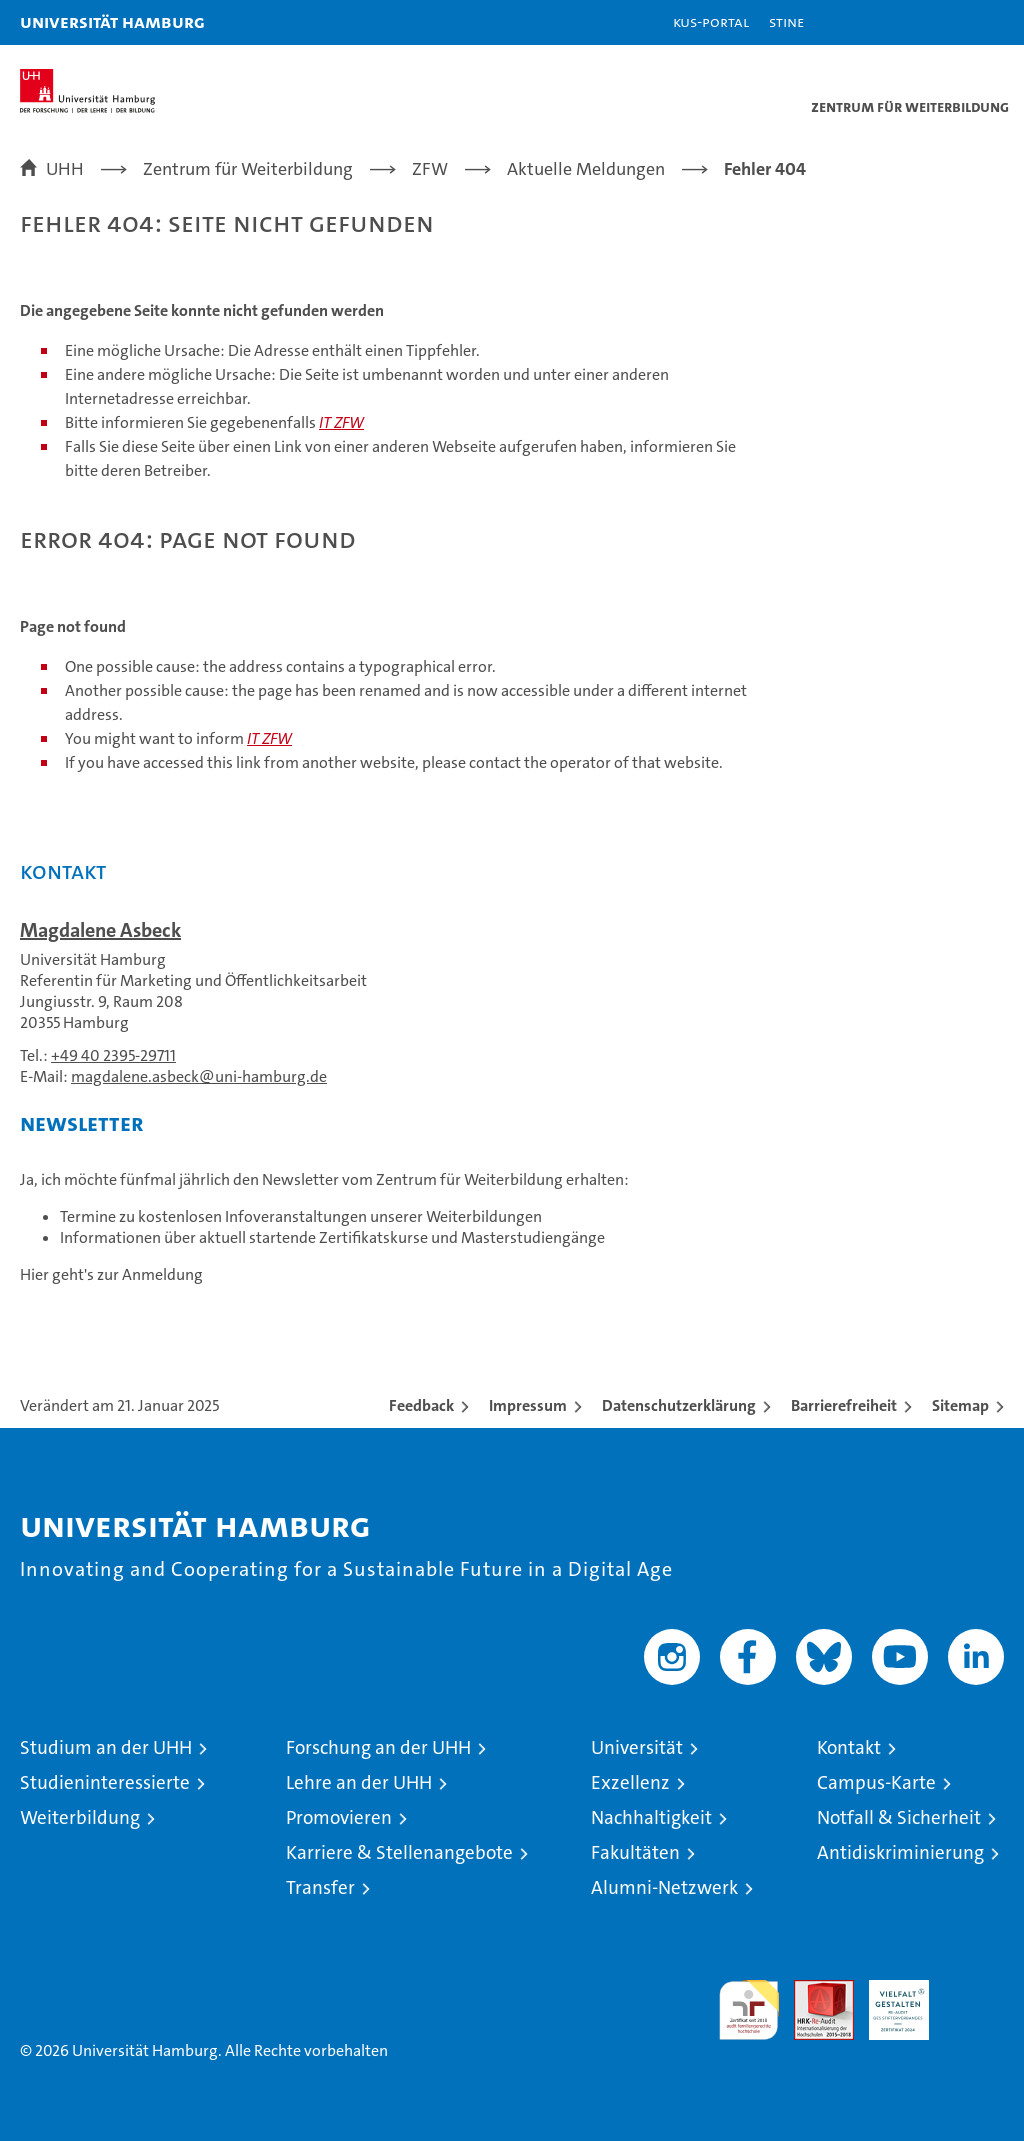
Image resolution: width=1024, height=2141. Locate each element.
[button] (946, 22)
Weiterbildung (80, 1817)
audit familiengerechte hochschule (749, 2010)
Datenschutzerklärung (679, 1405)
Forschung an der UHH (378, 1747)
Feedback (421, 1405)
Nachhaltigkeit (651, 1817)
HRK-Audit (888, 2001)
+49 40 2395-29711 (113, 1055)
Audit (813, 1990)
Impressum (528, 1405)
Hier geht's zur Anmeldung (111, 1274)
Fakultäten (635, 1852)
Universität (637, 1747)
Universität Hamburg (112, 21)
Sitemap (960, 1405)
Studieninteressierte (105, 1782)
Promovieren (339, 1817)
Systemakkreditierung (974, 1990)
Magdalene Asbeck (100, 930)
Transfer (320, 1887)
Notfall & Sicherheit (899, 1817)
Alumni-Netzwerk (664, 1887)
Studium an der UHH (106, 1747)
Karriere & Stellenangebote (399, 1852)
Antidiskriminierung (900, 1852)
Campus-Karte (876, 1782)
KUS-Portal (711, 21)
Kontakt (849, 1747)
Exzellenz (630, 1782)
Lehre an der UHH (359, 1782)
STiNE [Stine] (786, 21)
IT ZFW (341, 422)
